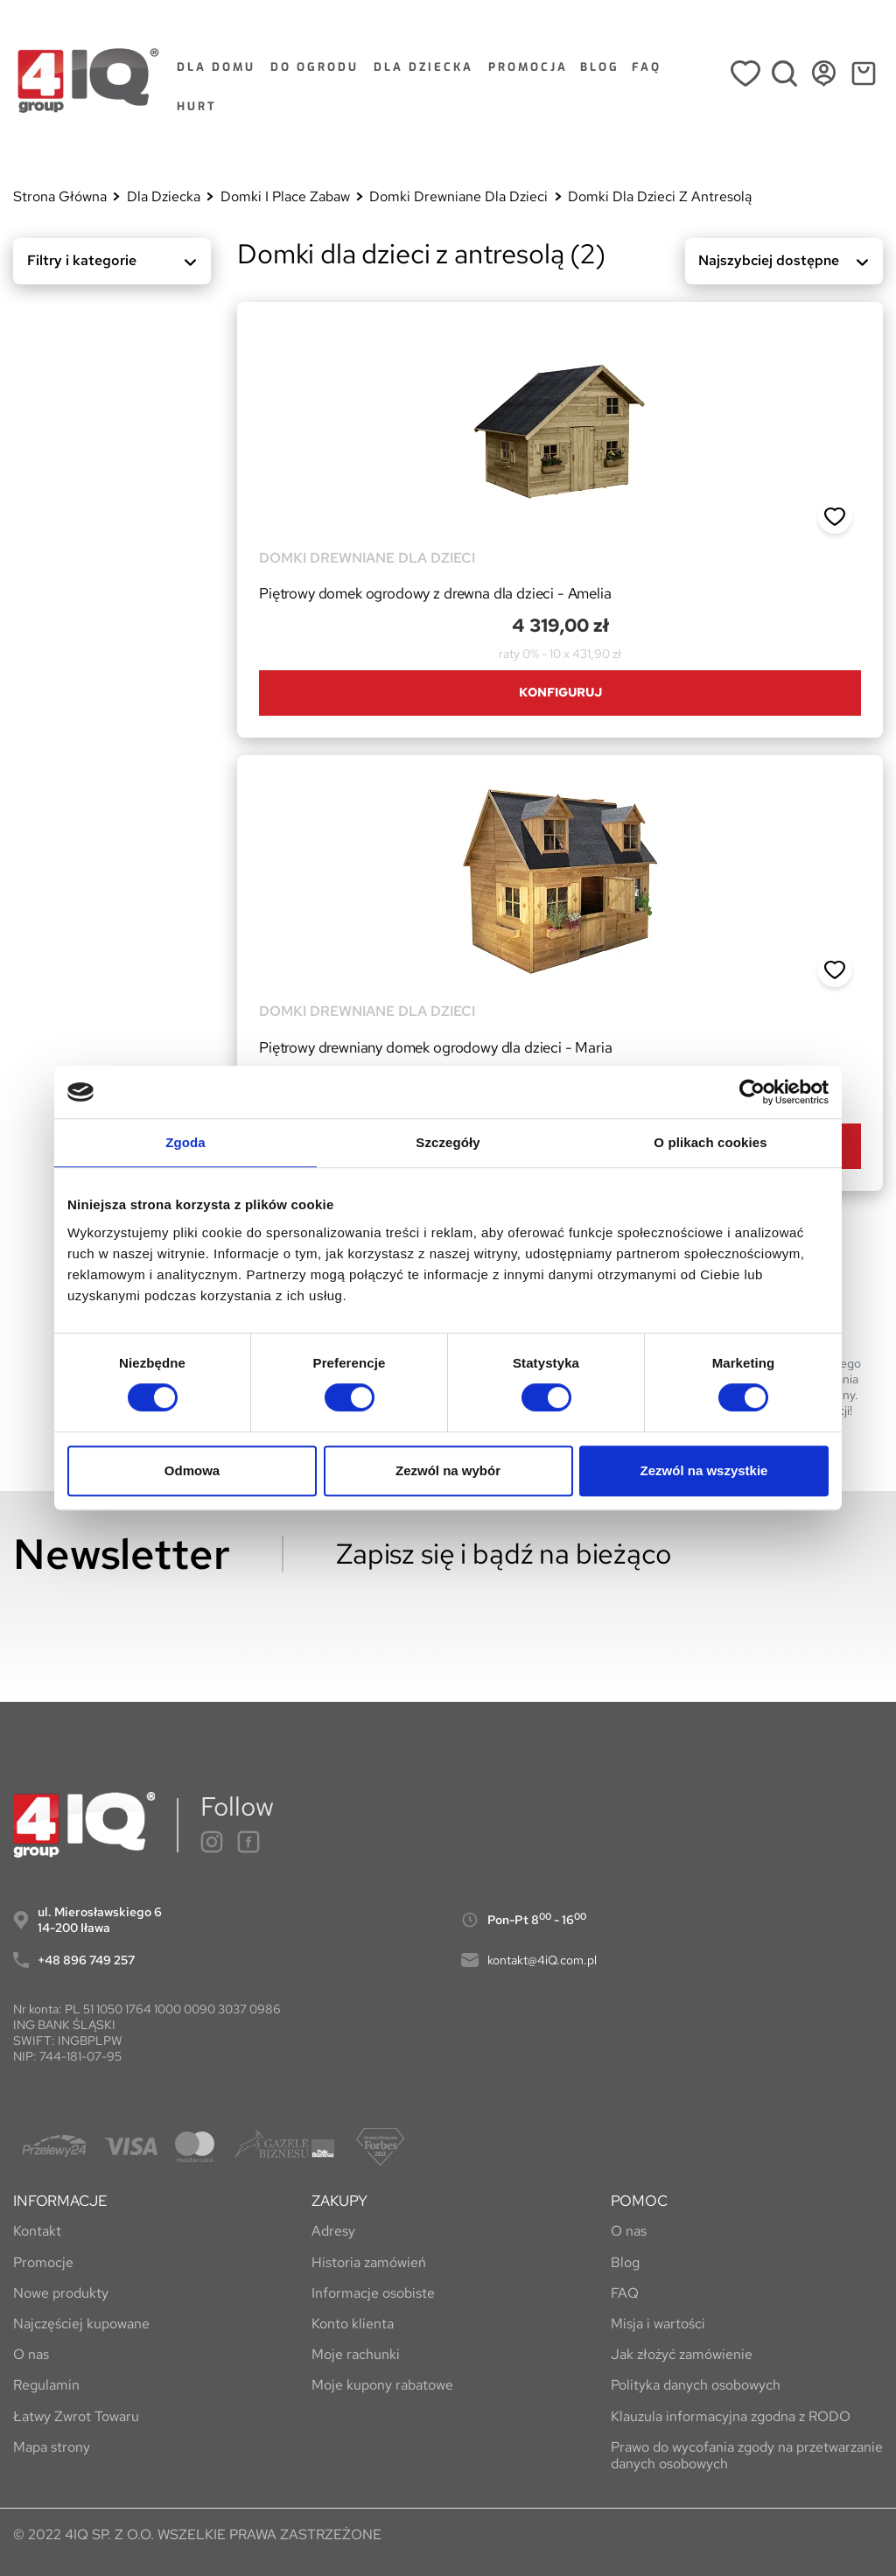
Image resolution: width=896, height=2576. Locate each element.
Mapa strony (51, 2447)
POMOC (639, 2201)
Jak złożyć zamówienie (681, 2354)
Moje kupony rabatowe (382, 2384)
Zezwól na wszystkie (704, 1470)
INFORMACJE (60, 2201)
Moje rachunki (356, 2354)
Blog (625, 2262)
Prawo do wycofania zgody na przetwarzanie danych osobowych (747, 2455)
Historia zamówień (369, 2262)
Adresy (333, 2230)
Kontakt (37, 2230)
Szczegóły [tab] (448, 1142)
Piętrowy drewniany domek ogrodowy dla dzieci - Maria (435, 1047)
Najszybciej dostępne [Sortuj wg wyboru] (788, 264)
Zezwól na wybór (448, 1470)
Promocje (43, 2262)
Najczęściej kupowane (81, 2323)
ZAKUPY (339, 2201)
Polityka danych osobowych (695, 2384)
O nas (31, 2354)
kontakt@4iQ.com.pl (542, 1960)
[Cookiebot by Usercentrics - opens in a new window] (752, 1092)
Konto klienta (353, 2323)
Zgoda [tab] (185, 1142)
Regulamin (46, 2384)
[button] (834, 517)
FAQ (625, 2293)
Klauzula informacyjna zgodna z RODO (730, 2416)
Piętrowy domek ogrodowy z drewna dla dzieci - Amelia (435, 593)
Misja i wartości (658, 2323)
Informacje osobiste (373, 2293)
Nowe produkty (60, 2293)
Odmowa (192, 1470)
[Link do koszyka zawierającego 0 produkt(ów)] (863, 80)
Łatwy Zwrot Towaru (76, 2416)
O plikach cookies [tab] (710, 1142)
